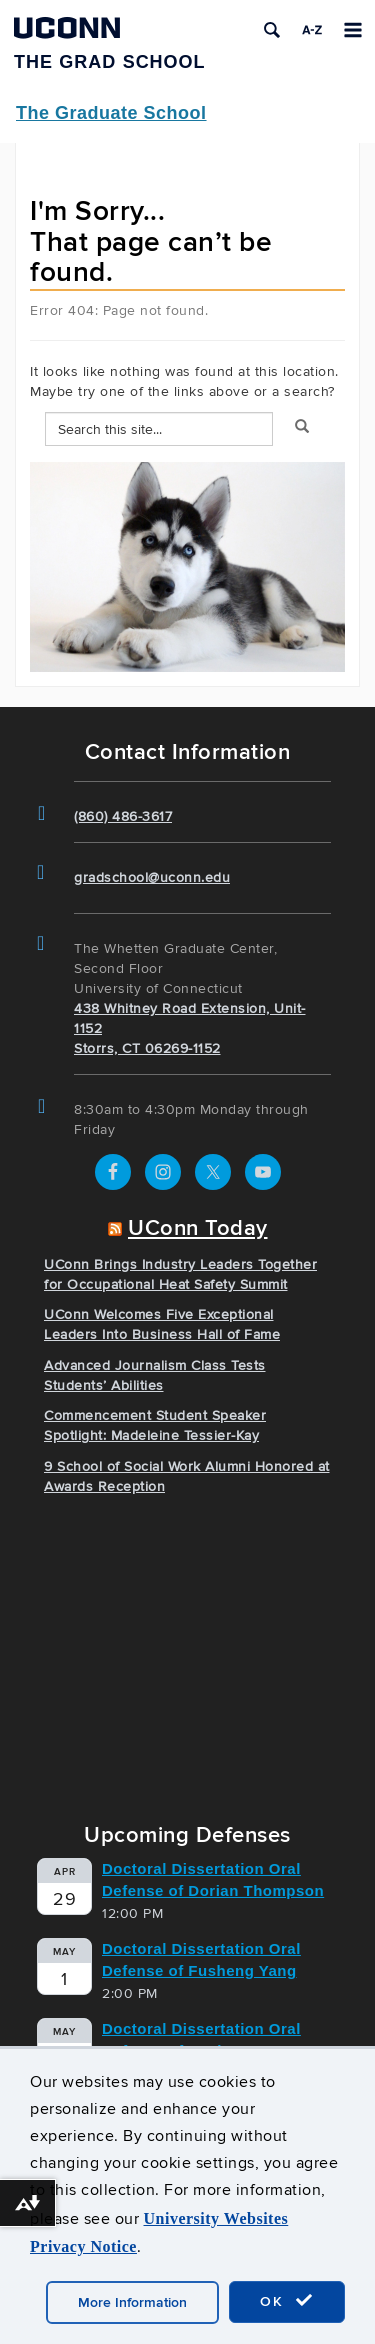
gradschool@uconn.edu (152, 877)
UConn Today (198, 1228)
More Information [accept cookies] (132, 2302)
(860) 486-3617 (123, 816)
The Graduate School (111, 113)
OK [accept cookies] (287, 2301)
